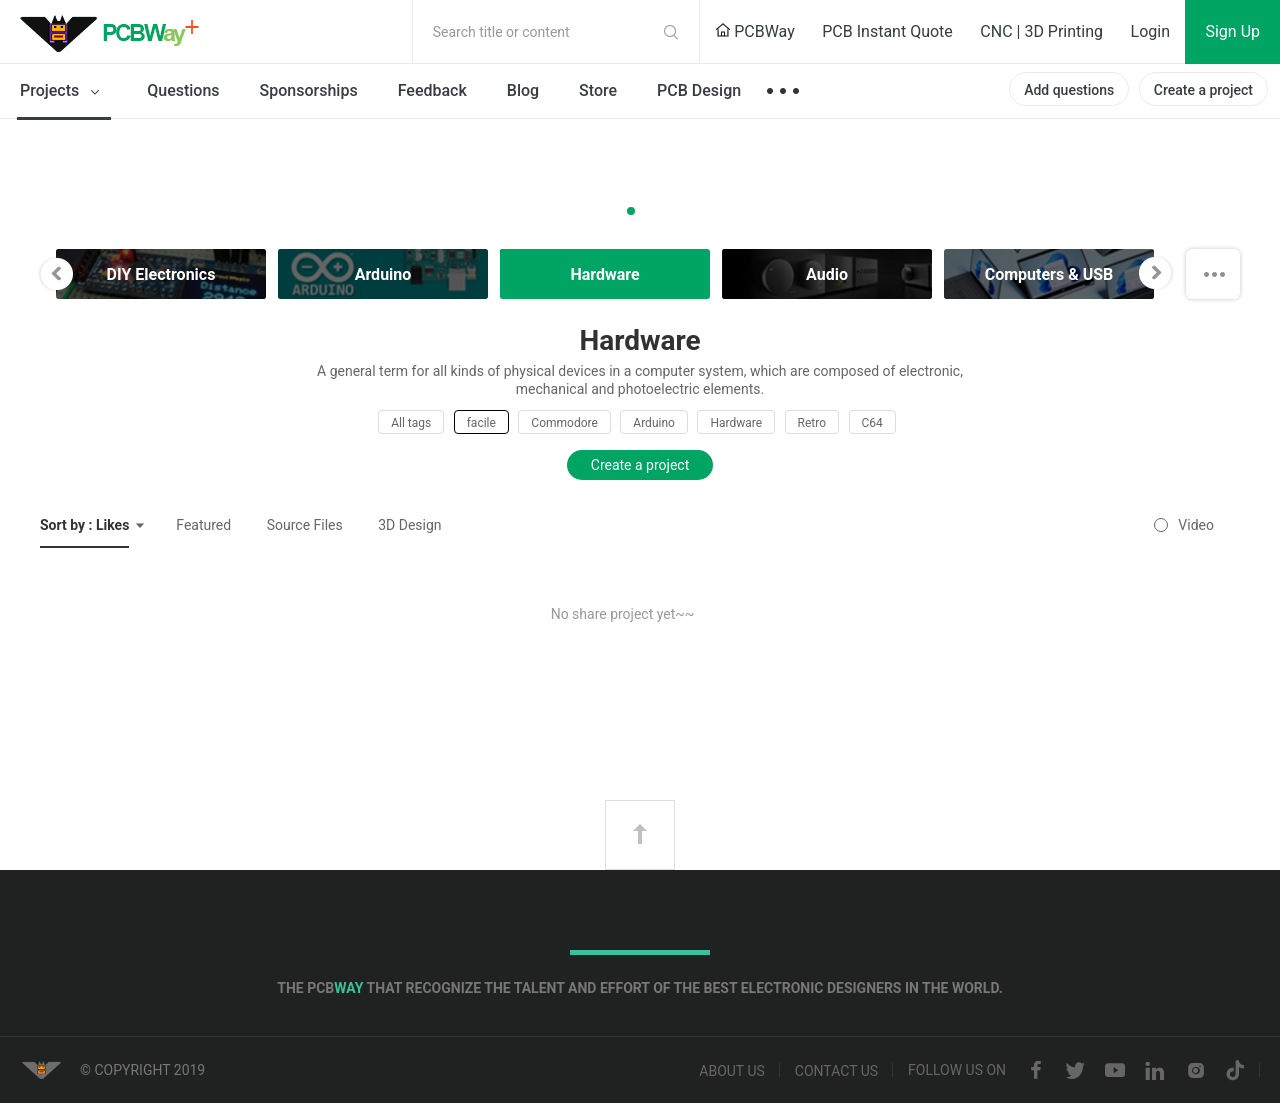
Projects (63, 92)
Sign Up (1232, 31)
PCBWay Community (115, 32)
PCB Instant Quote (887, 31)
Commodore (564, 423)
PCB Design (699, 90)
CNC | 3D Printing (1041, 31)
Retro (812, 423)
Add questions (1069, 90)
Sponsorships (309, 90)
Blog (523, 90)
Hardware (736, 423)
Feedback (432, 90)
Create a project (1203, 90)
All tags (411, 423)
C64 (872, 423)
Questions (183, 90)
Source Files (305, 525)
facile (481, 423)
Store (598, 90)
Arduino (654, 423)
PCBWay (755, 31)
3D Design (409, 525)
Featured (203, 525)
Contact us (836, 1071)
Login (1150, 31)
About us (732, 1071)
